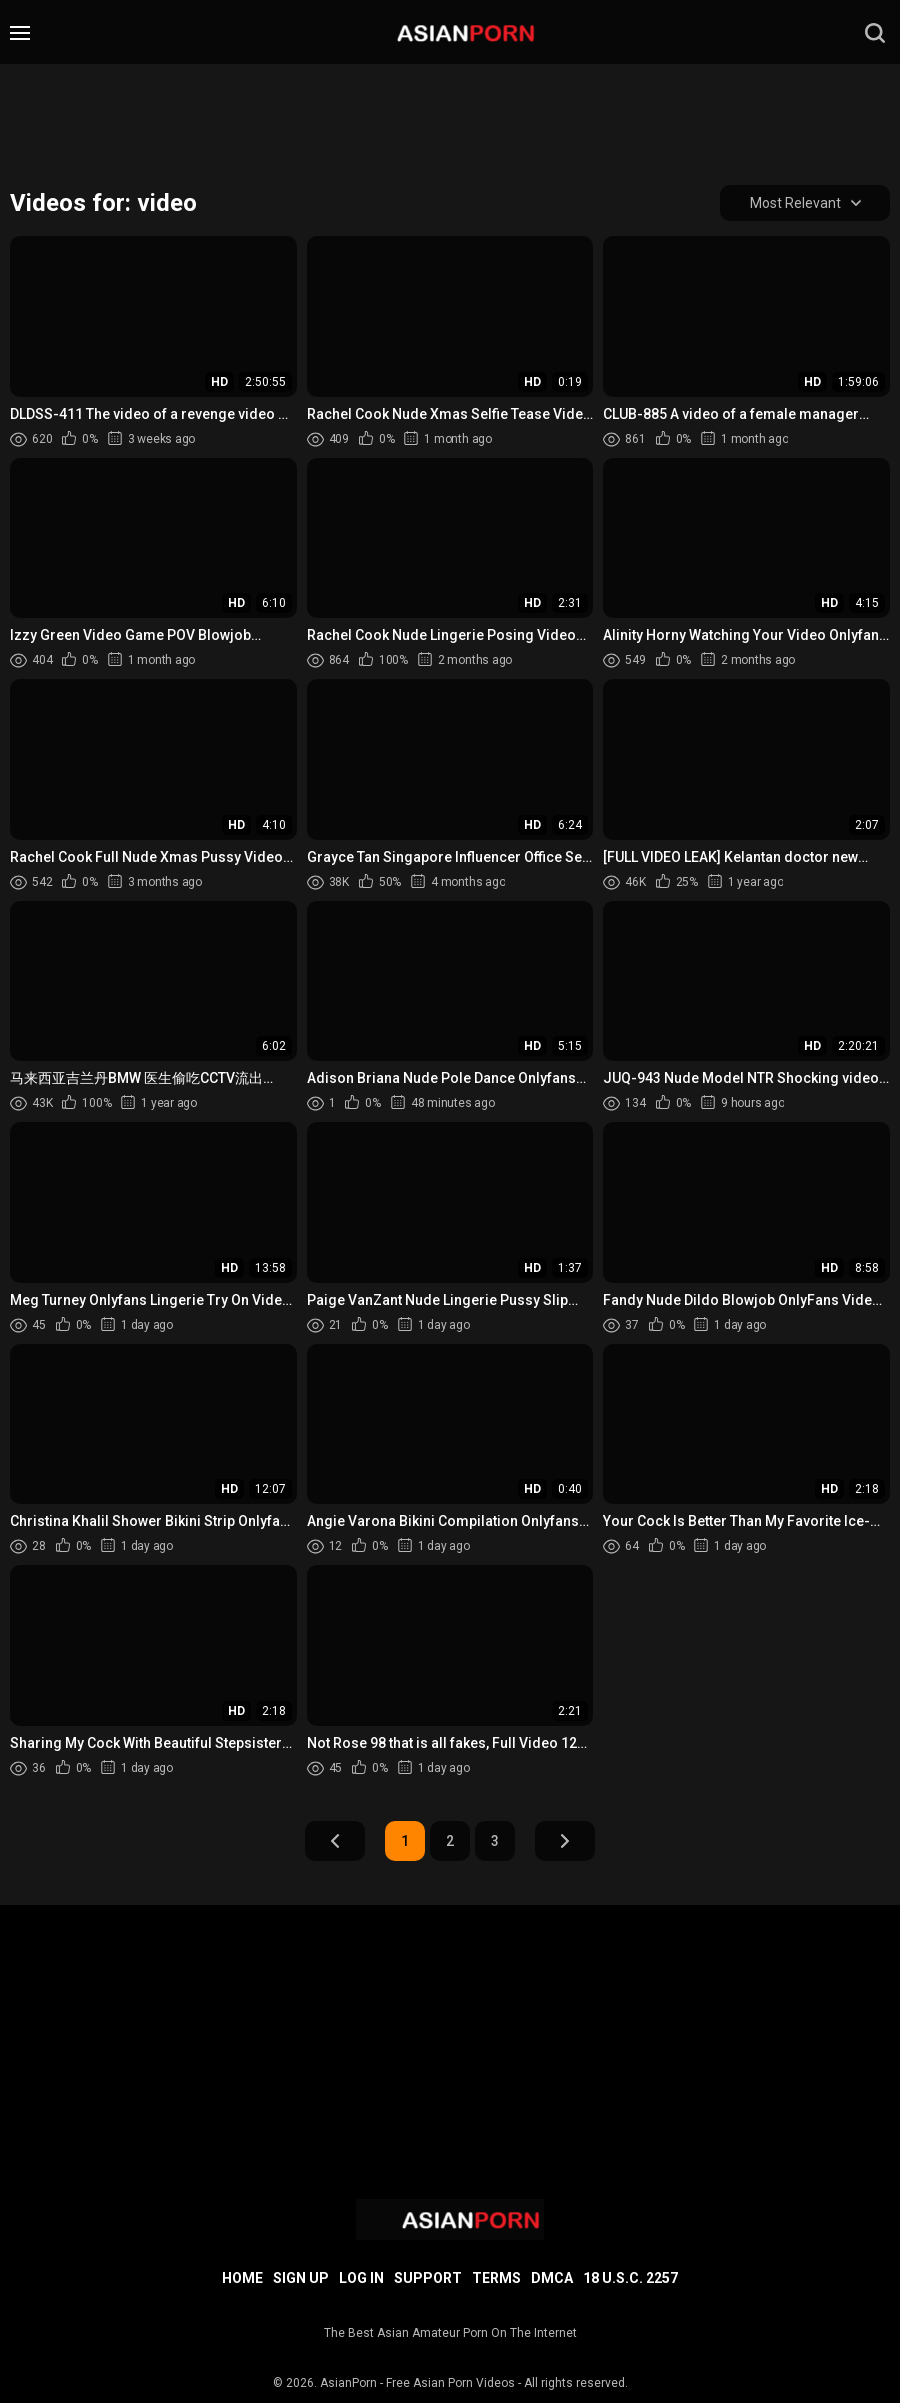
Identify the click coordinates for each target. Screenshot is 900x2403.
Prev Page (335, 1841)
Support (428, 2278)
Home (242, 2278)
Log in (361, 2278)
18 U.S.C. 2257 (630, 2278)
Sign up (301, 2278)
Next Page (565, 1841)
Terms (496, 2278)
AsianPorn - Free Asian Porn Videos (417, 2383)
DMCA (552, 2278)
